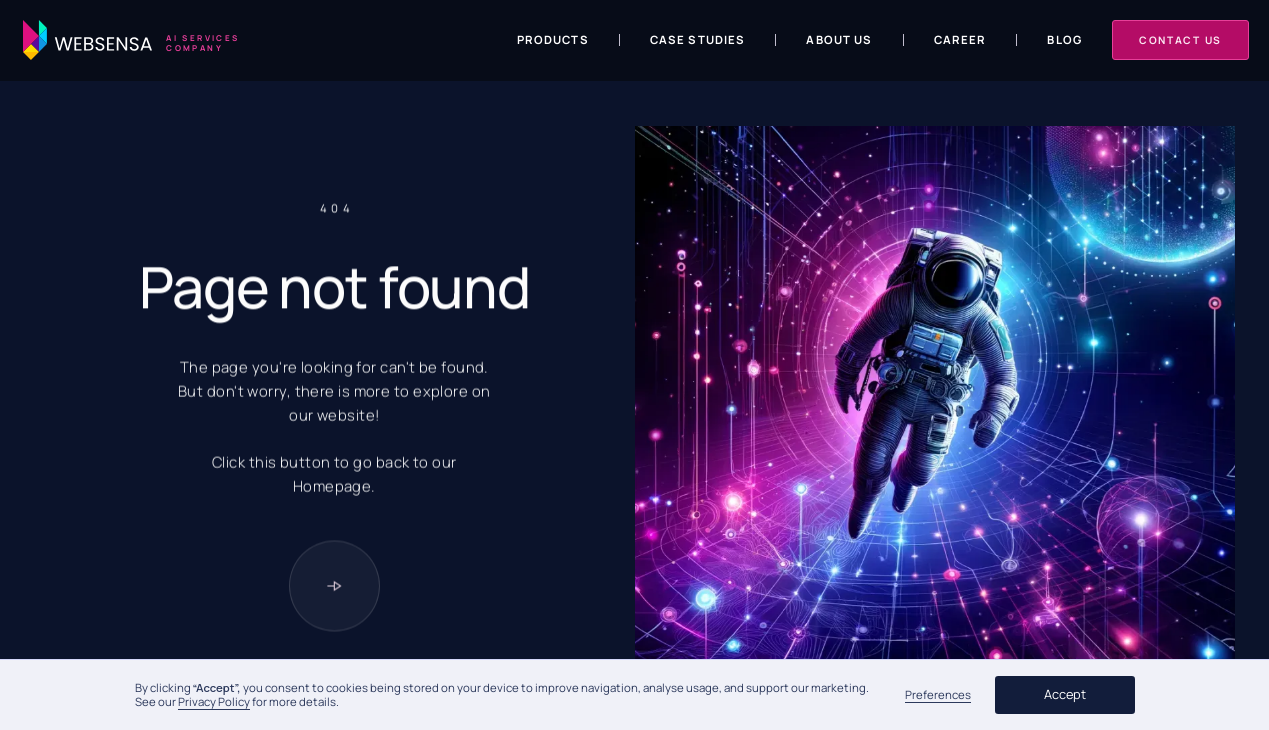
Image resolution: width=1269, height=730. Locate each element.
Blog (1064, 39)
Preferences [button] (938, 695)
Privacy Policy (214, 701)
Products (553, 39)
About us (839, 39)
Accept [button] (1065, 694)
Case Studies (698, 39)
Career (960, 39)
